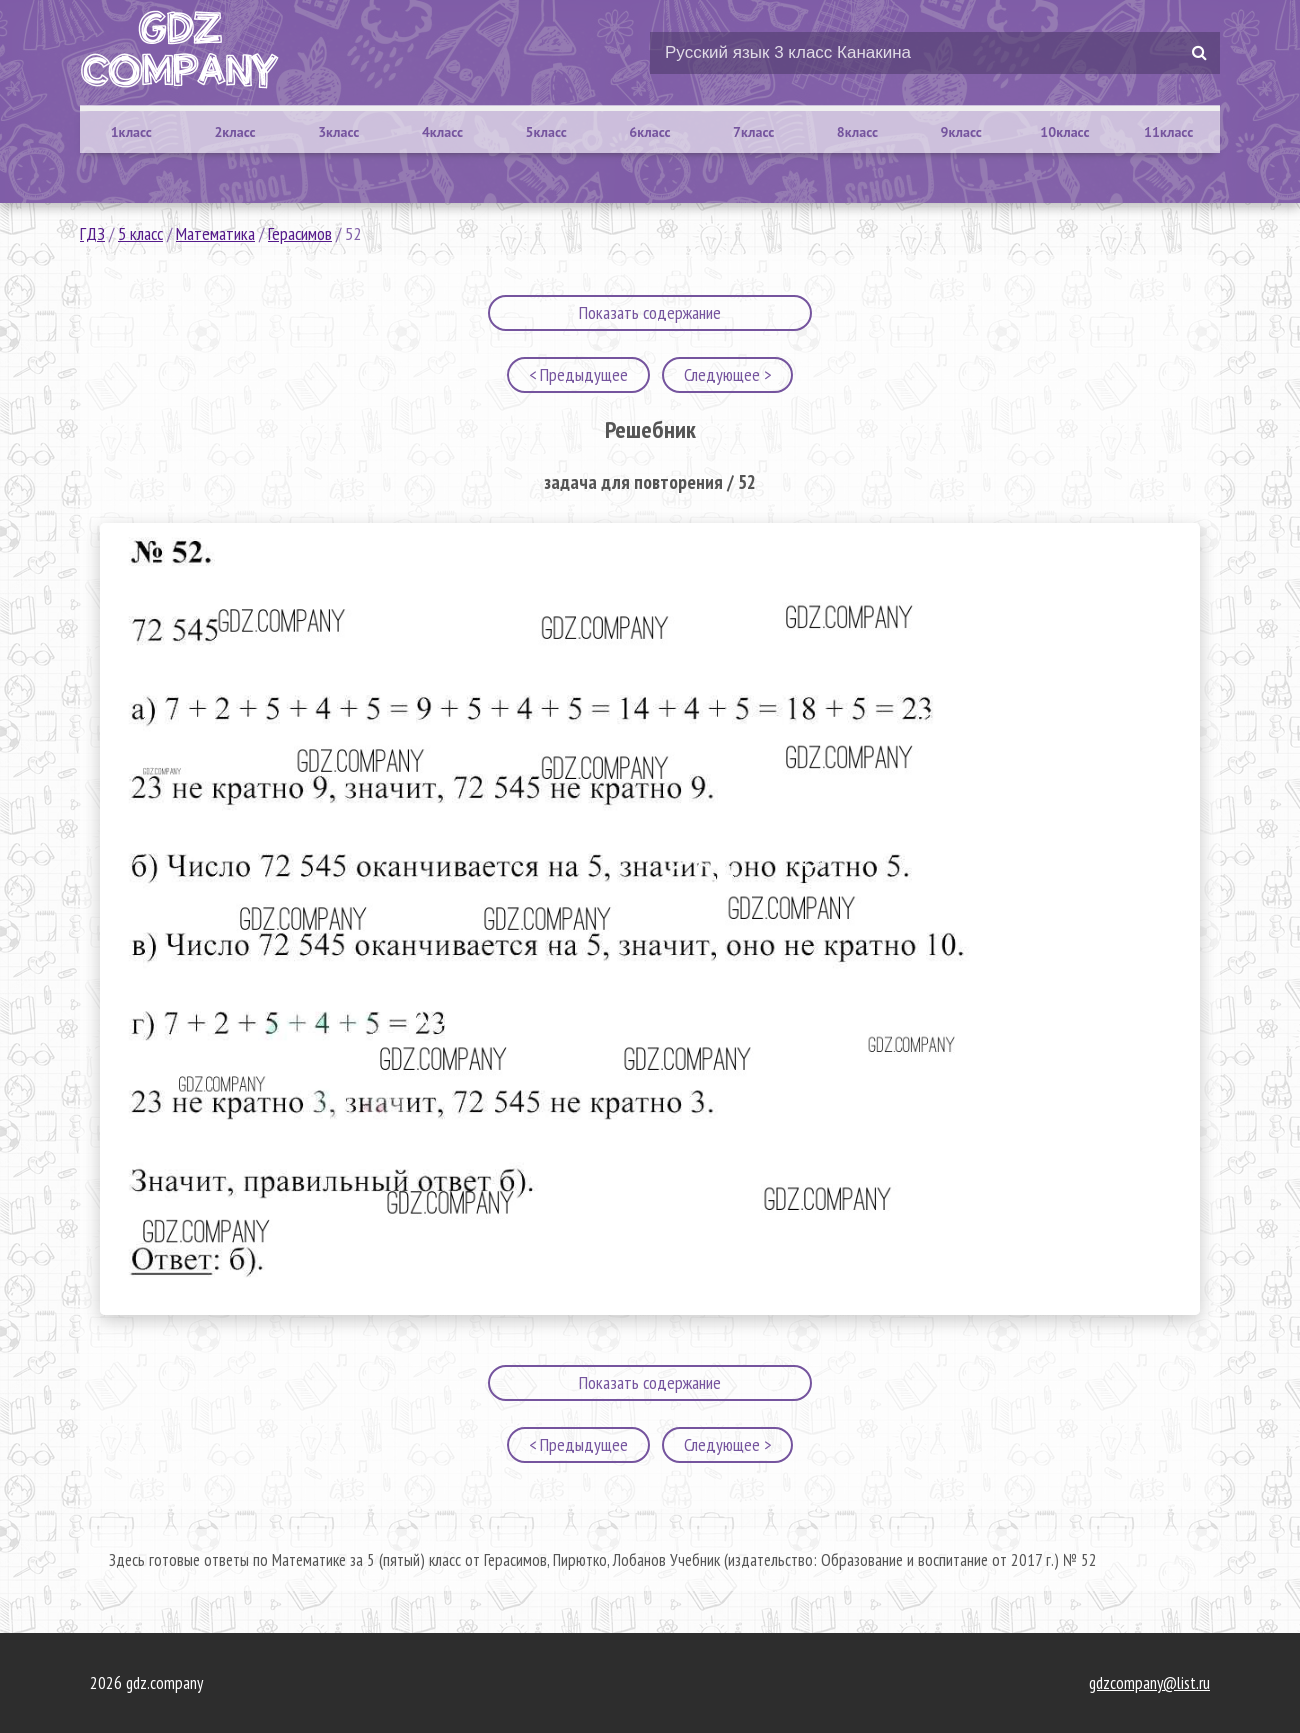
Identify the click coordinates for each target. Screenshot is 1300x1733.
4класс (442, 132)
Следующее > (727, 374)
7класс (753, 132)
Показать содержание (650, 312)
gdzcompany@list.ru (1149, 1683)
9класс (961, 132)
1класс (131, 132)
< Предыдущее (578, 374)
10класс (1064, 132)
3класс (338, 132)
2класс (234, 132)
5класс (546, 132)
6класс (649, 132)
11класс (1168, 132)
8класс (857, 132)
